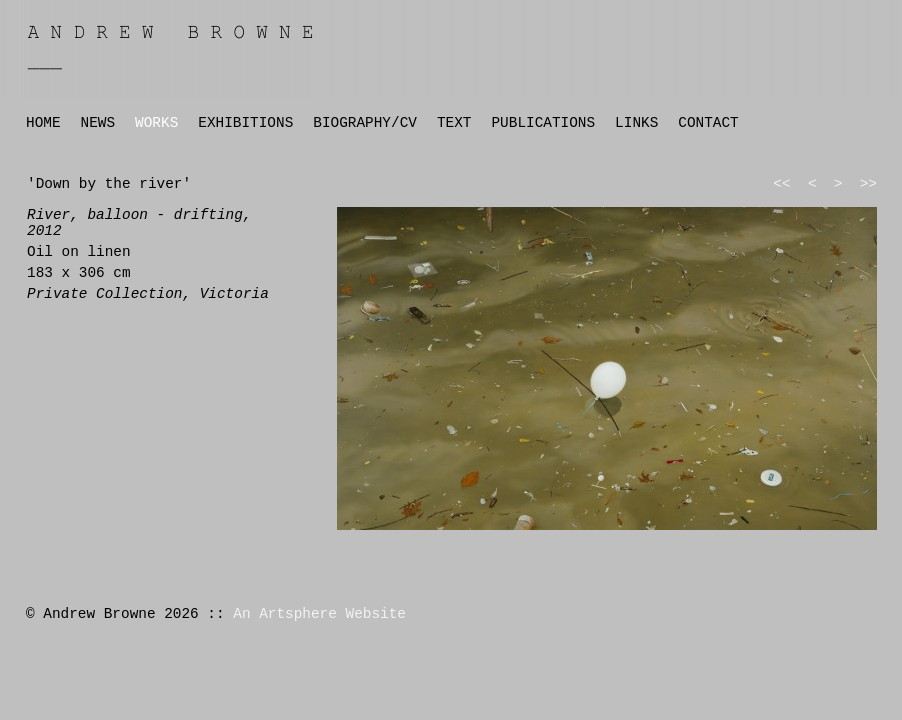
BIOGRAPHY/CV (365, 123)
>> (868, 184)
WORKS (156, 123)
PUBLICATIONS (543, 123)
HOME (43, 123)
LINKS (636, 123)
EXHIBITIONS (245, 123)
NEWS (98, 123)
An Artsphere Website (319, 614)
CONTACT (708, 123)
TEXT (454, 123)
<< (781, 184)
